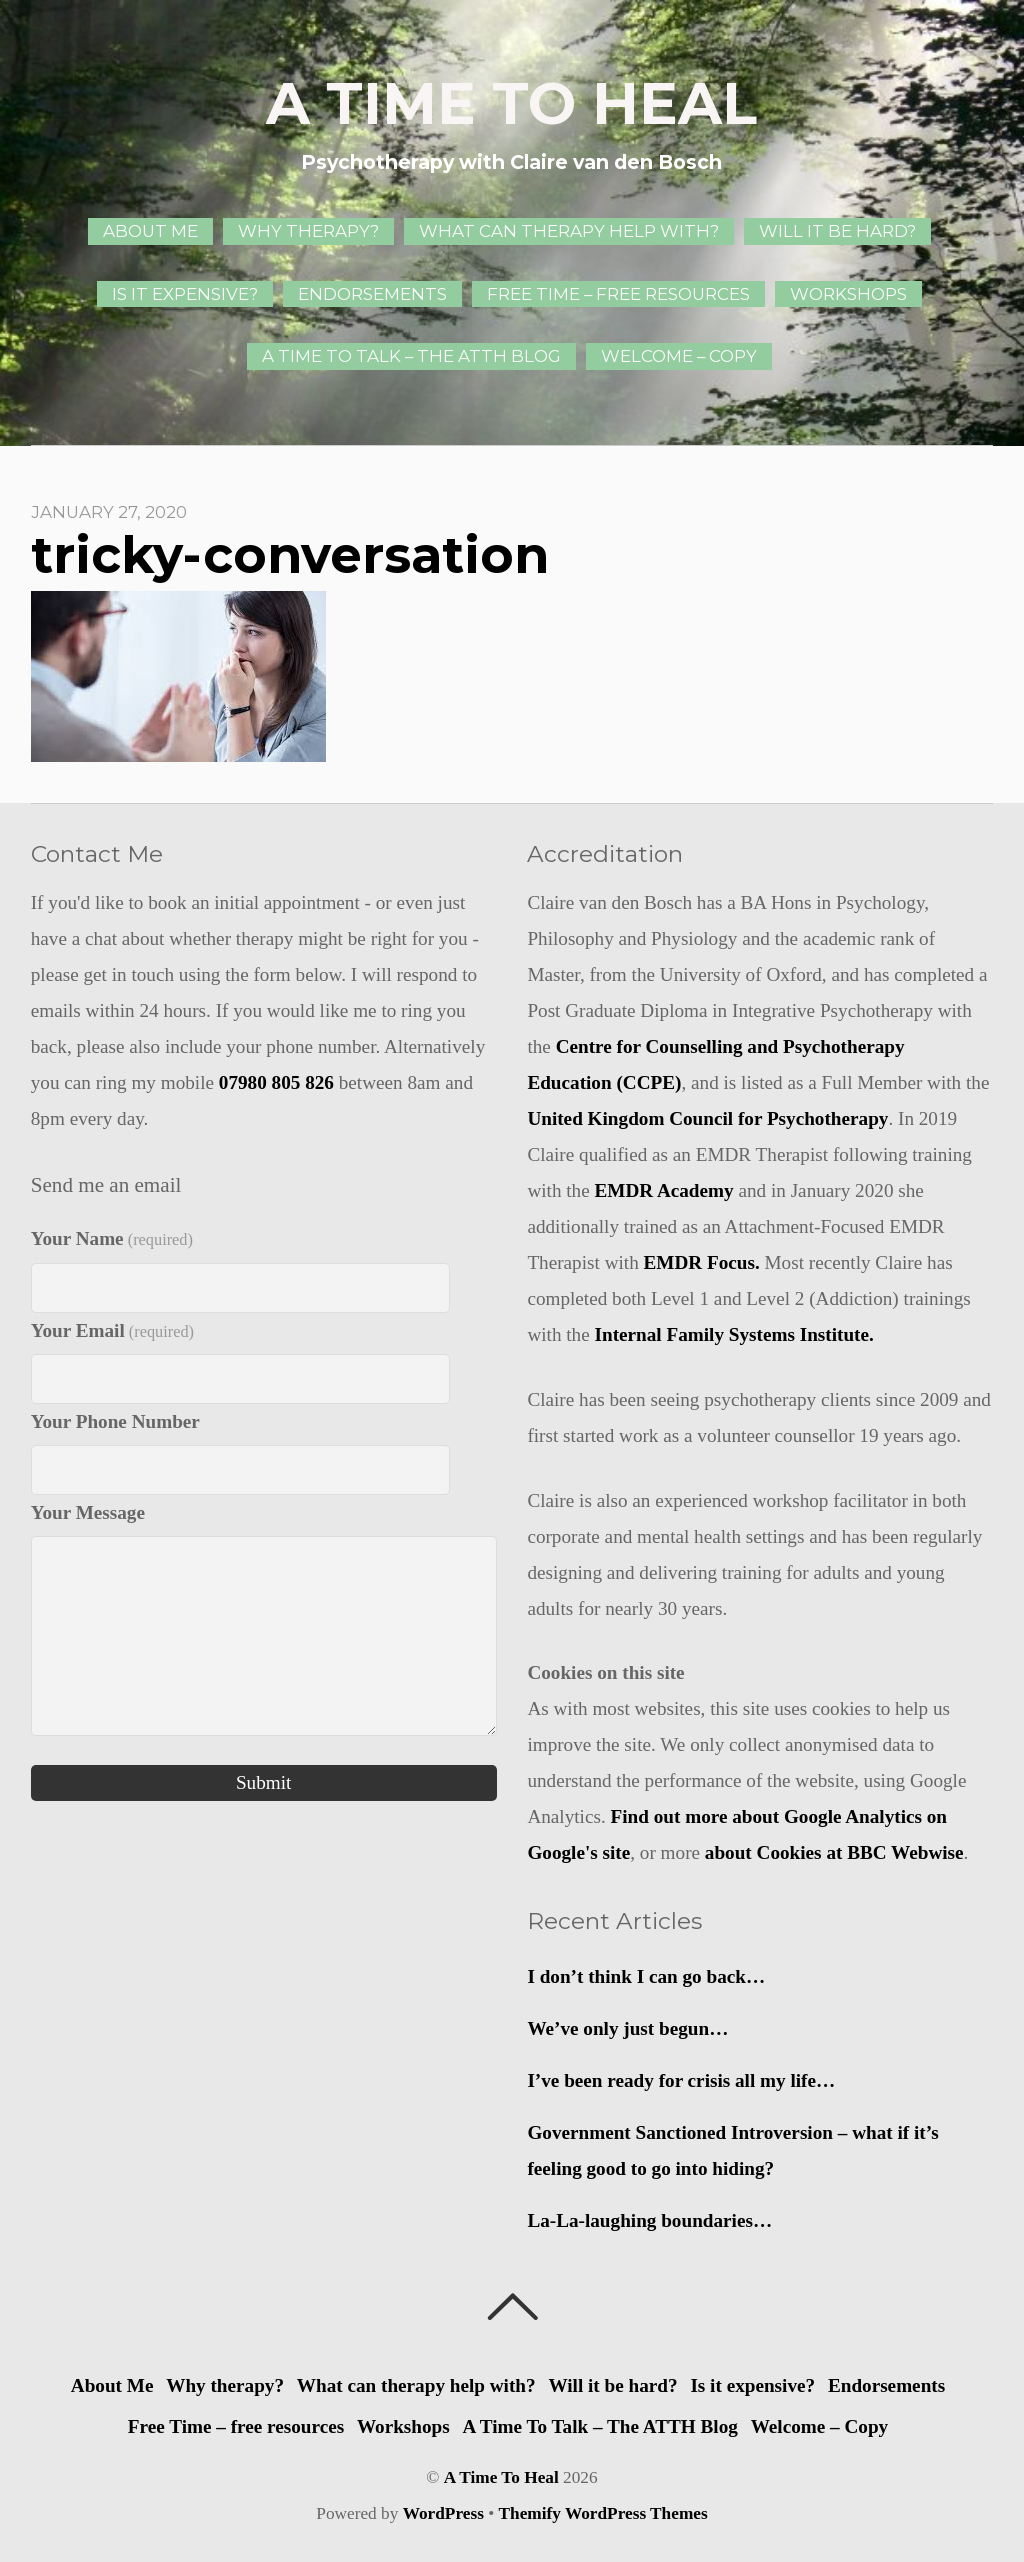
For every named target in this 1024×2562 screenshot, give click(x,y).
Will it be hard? (837, 231)
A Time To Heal (501, 2477)
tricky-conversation (290, 555)
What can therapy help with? (569, 231)
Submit (263, 1782)
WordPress (443, 2513)
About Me (150, 231)
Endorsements (372, 294)
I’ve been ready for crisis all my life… (681, 2080)
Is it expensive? (185, 294)
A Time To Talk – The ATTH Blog (411, 356)
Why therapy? (308, 231)
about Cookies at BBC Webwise (834, 1852)
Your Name (112, 1238)
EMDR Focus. (702, 1262)
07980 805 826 (276, 1082)
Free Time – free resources (618, 294)
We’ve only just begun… (627, 2028)
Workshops (848, 294)
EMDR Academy (664, 1190)
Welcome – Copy (679, 356)
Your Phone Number (115, 1421)
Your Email (112, 1330)
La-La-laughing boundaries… (649, 2220)
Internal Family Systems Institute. (734, 1334)
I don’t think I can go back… (646, 1976)
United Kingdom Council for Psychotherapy (707, 1118)
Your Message (88, 1512)
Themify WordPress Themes (603, 2513)
